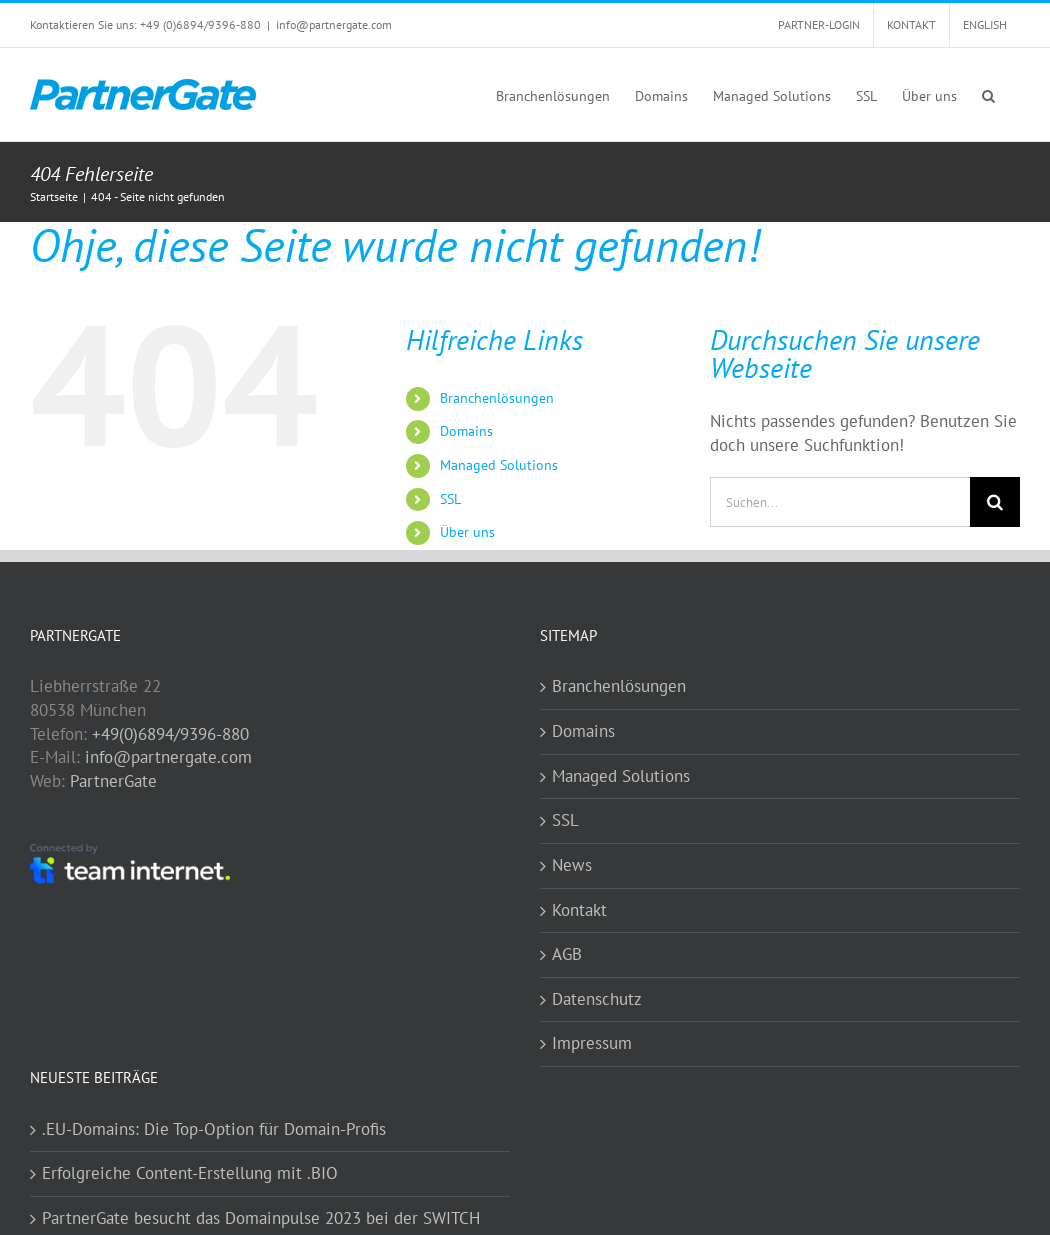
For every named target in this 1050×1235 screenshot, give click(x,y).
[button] (988, 94)
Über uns (467, 532)
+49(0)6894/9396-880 (170, 734)
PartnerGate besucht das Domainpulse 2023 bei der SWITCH (261, 1218)
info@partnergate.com (334, 24)
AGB (567, 954)
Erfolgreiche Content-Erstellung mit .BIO (190, 1173)
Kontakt (579, 910)
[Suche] (995, 502)
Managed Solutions (499, 465)
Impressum (592, 1043)
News (572, 865)
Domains (466, 431)
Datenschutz (597, 999)
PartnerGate (113, 781)
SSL (450, 499)
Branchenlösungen (497, 398)
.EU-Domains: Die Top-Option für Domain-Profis (214, 1129)
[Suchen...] (840, 502)
